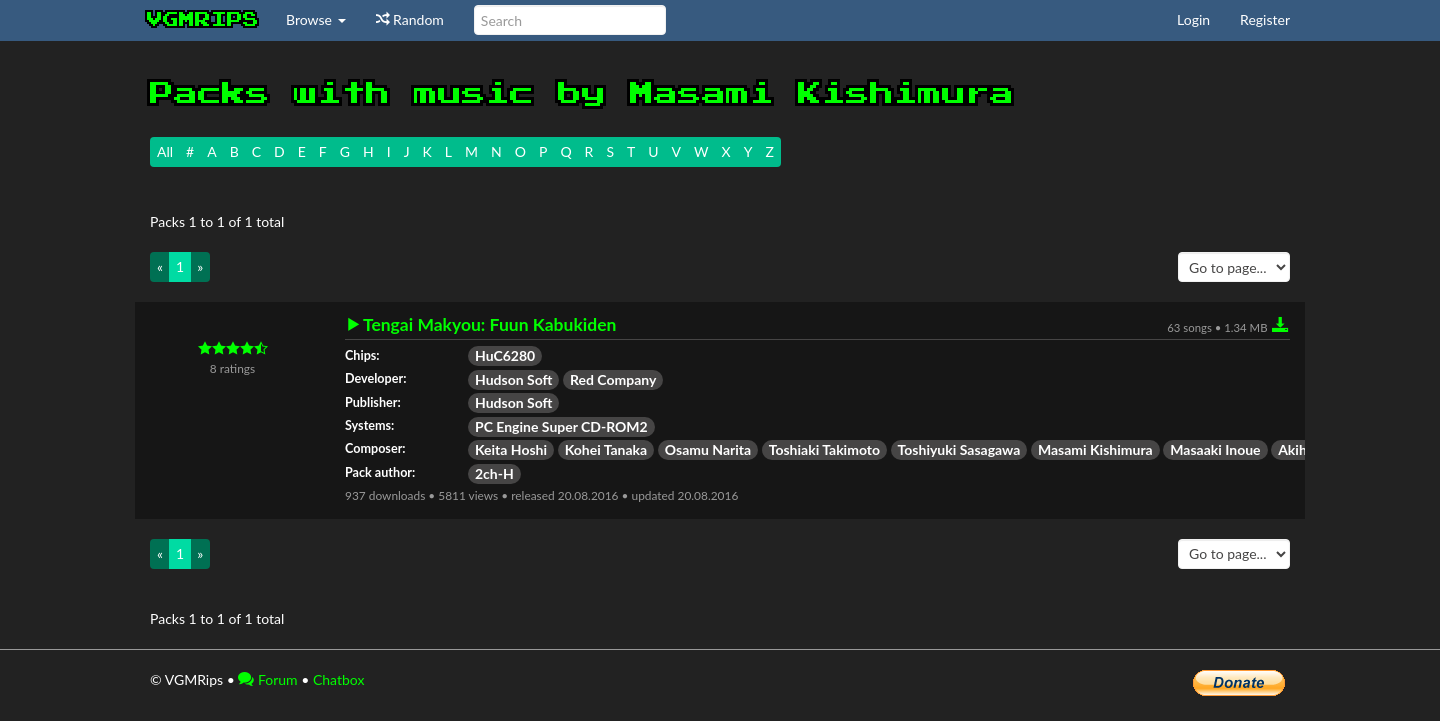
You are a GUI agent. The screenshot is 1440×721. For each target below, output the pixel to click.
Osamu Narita (708, 449)
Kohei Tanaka (606, 449)
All (165, 151)
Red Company (613, 379)
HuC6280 (505, 355)
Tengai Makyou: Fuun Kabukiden (489, 325)
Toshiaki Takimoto (824, 449)
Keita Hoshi (511, 449)
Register (1265, 19)
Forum (267, 679)
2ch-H (494, 473)
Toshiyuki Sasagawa (959, 449)
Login (1193, 19)
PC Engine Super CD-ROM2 (561, 426)
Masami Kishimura (1095, 449)
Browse (316, 19)
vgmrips (203, 20)
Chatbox (339, 679)
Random (410, 19)
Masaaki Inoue (1215, 449)
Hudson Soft (513, 379)
